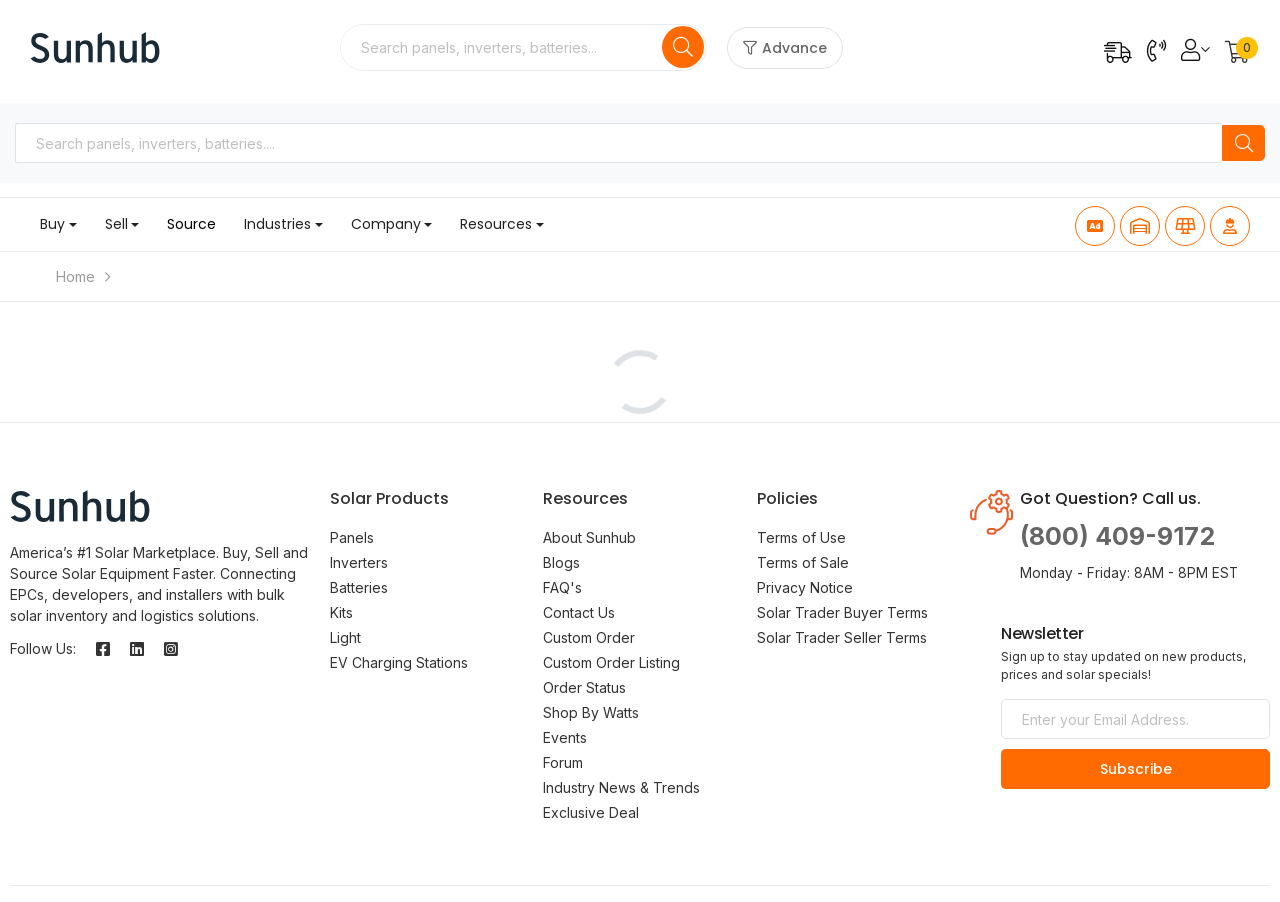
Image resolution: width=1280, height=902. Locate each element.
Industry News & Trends (621, 787)
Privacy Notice (805, 587)
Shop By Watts (591, 712)
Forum (563, 762)
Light (345, 637)
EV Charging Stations (399, 662)
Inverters (359, 562)
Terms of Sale (803, 562)
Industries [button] (277, 224)
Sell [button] (116, 224)
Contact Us (579, 612)
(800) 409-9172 (1117, 536)
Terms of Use (801, 537)
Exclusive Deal (591, 812)
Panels (352, 537)
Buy (52, 224)
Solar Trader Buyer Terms (842, 612)
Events (565, 737)
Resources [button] (496, 224)
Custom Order (589, 637)
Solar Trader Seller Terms (842, 637)
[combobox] (503, 47)
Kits (341, 612)
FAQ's (562, 587)
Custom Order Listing (611, 662)
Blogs (561, 562)
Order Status (584, 687)
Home (75, 276)
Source (191, 224)
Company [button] (386, 224)
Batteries (359, 587)
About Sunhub (589, 537)
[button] (1237, 53)
